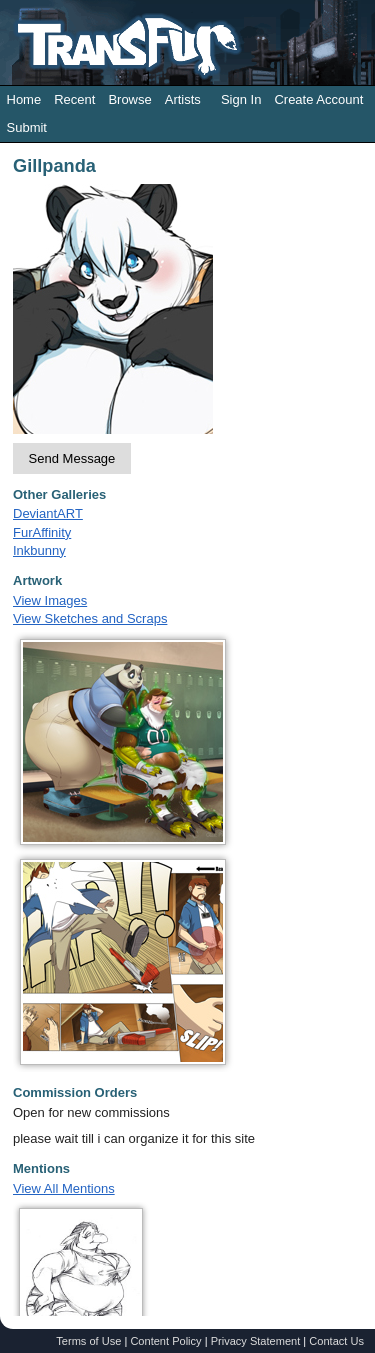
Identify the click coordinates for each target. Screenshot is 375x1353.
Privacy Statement (256, 1341)
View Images (50, 600)
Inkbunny (39, 550)
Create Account (318, 99)
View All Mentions (64, 1188)
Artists (183, 99)
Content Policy (165, 1341)
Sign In (241, 99)
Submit (27, 127)
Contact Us (336, 1341)
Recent (74, 99)
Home (24, 99)
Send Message (72, 458)
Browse (129, 99)
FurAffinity (42, 532)
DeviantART (48, 513)
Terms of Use (88, 1341)
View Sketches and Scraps (90, 618)
